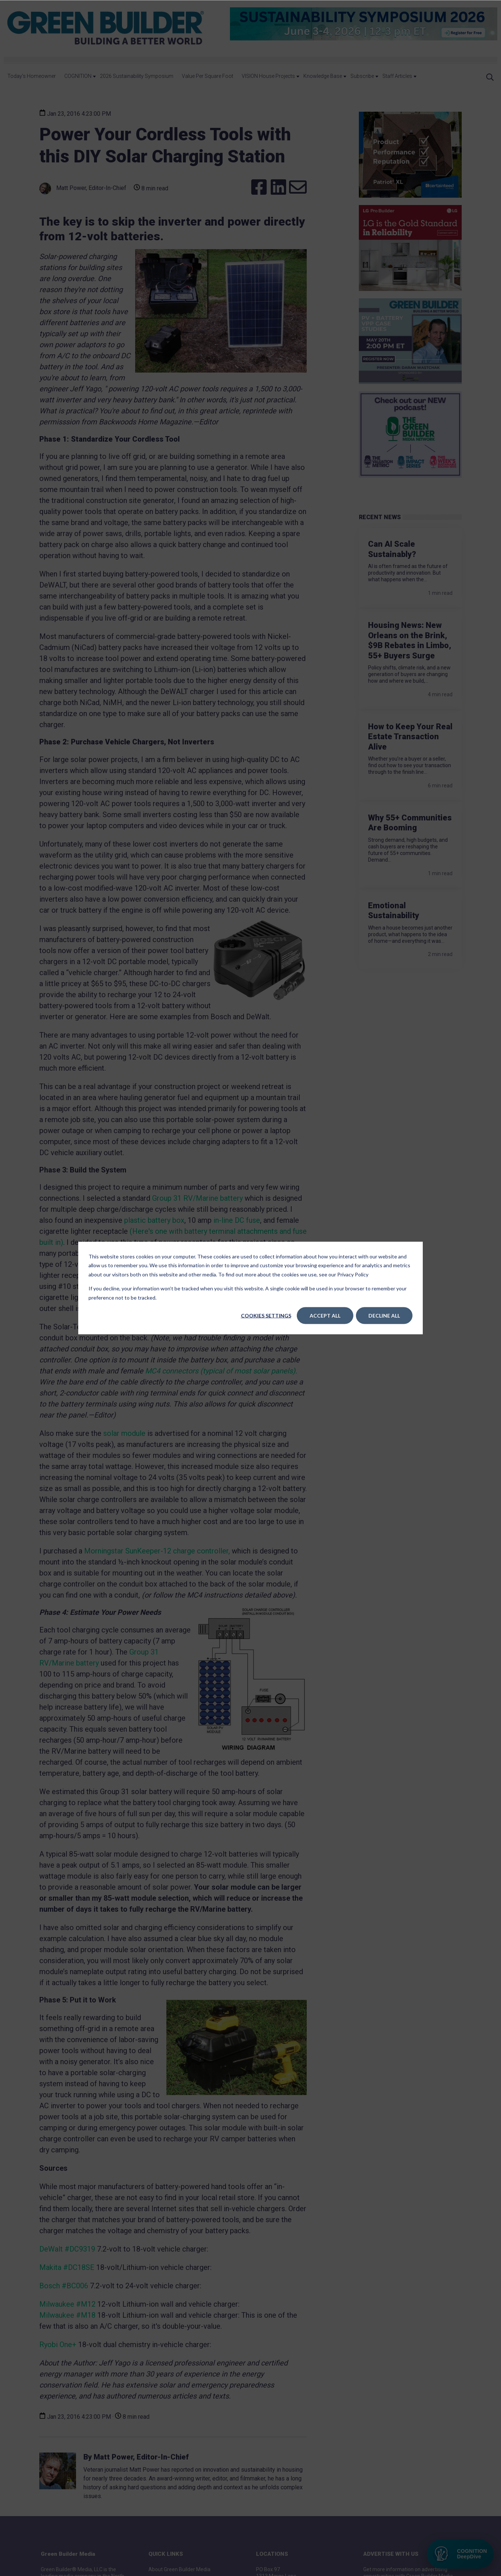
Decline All (384, 1315)
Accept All (325, 1315)
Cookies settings (266, 1315)
